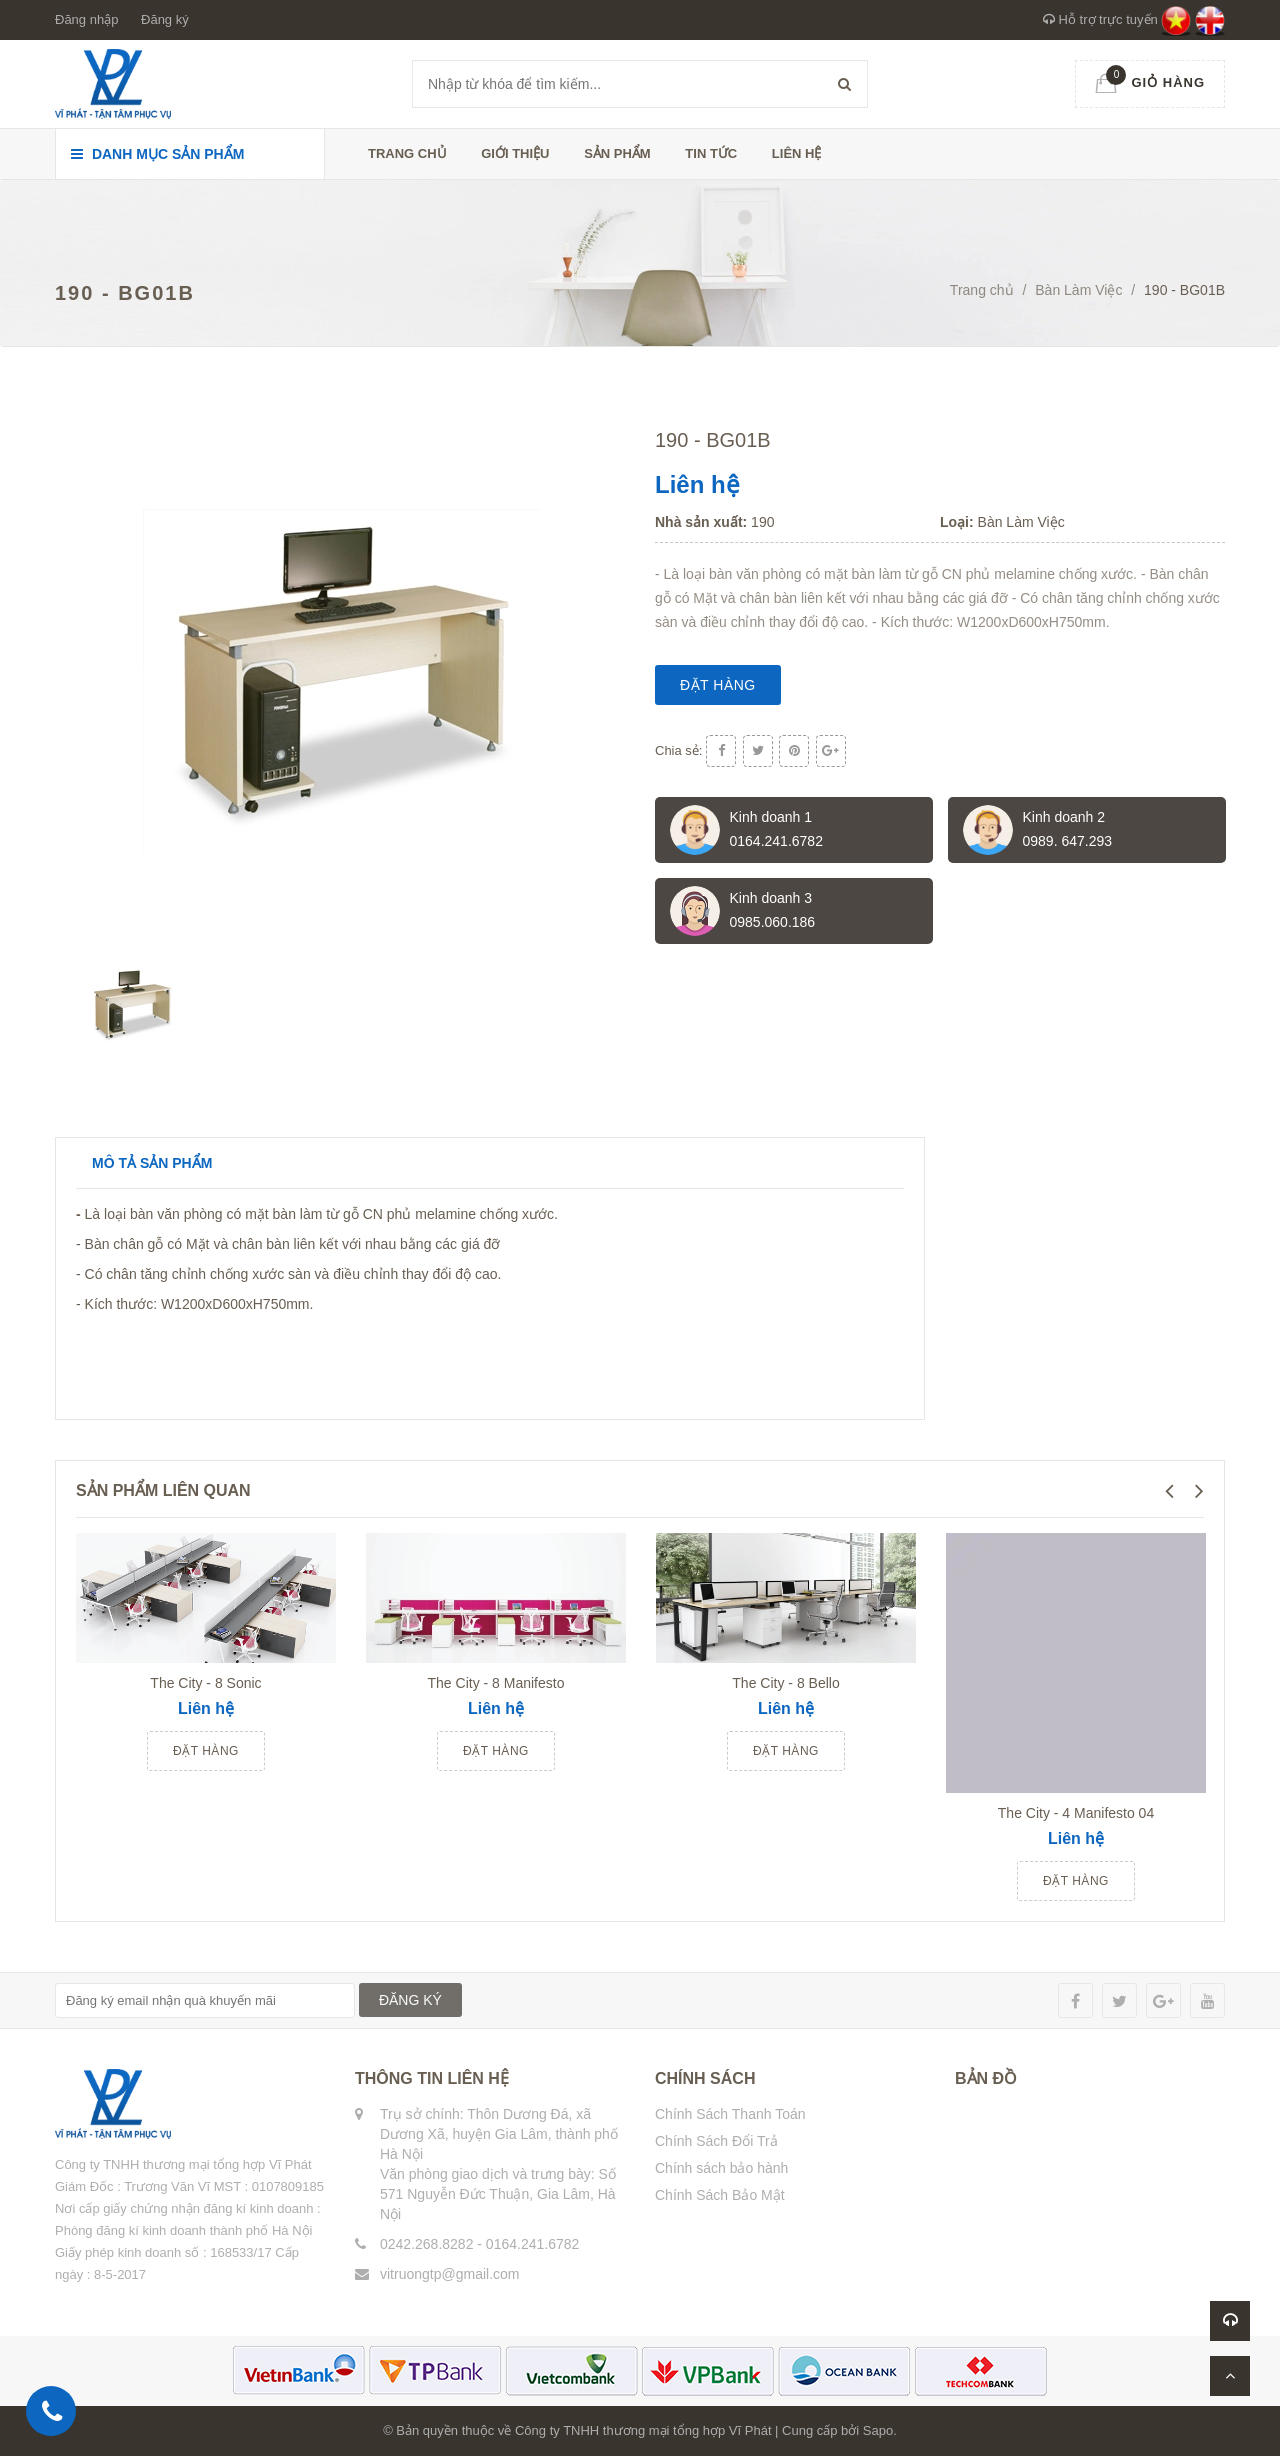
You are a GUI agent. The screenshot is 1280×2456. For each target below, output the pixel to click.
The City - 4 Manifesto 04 (1076, 1813)
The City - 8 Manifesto (496, 1683)
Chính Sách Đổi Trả (716, 2141)
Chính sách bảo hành (721, 2168)
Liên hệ (797, 153)
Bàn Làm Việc (1078, 290)
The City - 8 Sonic (205, 1683)
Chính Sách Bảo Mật (720, 2195)
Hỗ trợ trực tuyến (1100, 19)
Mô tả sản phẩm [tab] (152, 1163)
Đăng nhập (86, 19)
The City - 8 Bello (785, 1683)
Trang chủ (407, 153)
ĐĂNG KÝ (410, 2000)
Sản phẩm (617, 153)
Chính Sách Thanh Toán (730, 2114)
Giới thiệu (515, 153)
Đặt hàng (718, 685)
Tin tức (711, 153)
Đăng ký (165, 19)
